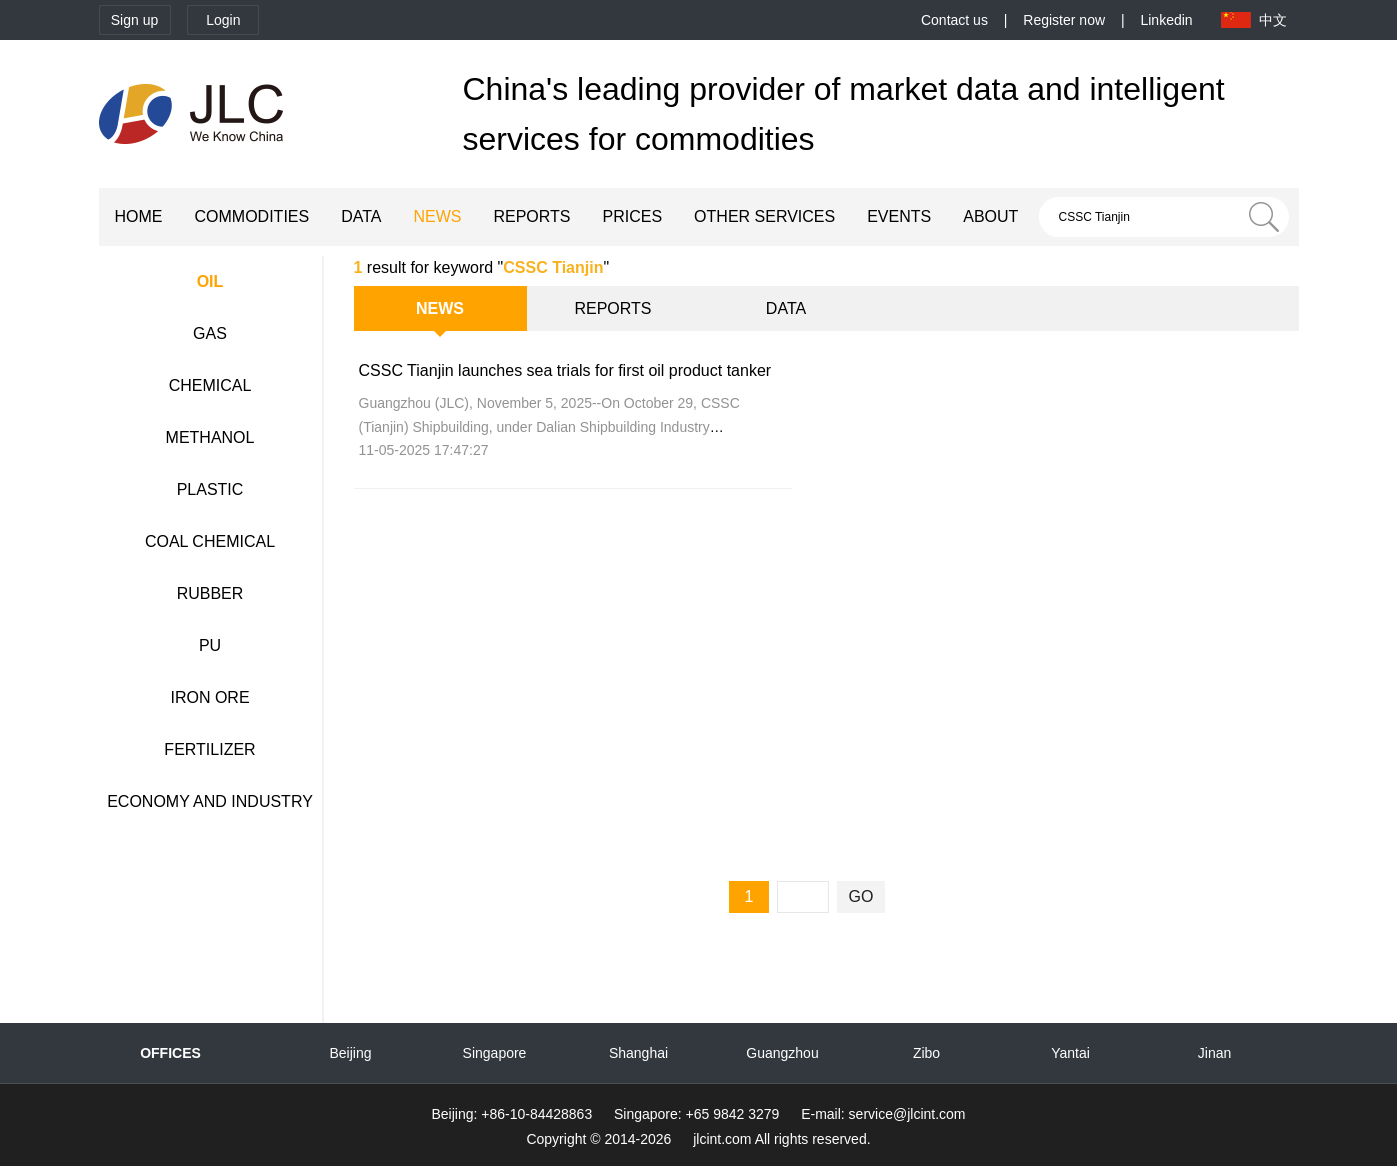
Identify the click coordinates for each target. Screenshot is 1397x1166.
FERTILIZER (209, 749)
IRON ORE (209, 697)
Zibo (926, 1053)
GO (861, 896)
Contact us (954, 20)
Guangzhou (782, 1053)
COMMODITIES (252, 216)
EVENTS (899, 216)
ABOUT (990, 216)
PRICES (633, 216)
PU (210, 645)
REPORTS (531, 216)
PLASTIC (210, 489)
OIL (210, 281)
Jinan (1214, 1053)
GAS (210, 333)
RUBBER (210, 593)
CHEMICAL (210, 385)
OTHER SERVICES (764, 216)
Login (223, 20)
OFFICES (170, 1053)
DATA (361, 216)
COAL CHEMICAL (210, 541)
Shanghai (638, 1053)
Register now (1064, 20)
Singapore (495, 1053)
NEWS (437, 216)
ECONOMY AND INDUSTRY (210, 801)
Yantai (1070, 1053)
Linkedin (1166, 20)
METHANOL (210, 437)
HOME (139, 216)
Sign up (134, 20)
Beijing (350, 1053)
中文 (1273, 20)
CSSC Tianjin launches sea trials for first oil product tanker (565, 370)
